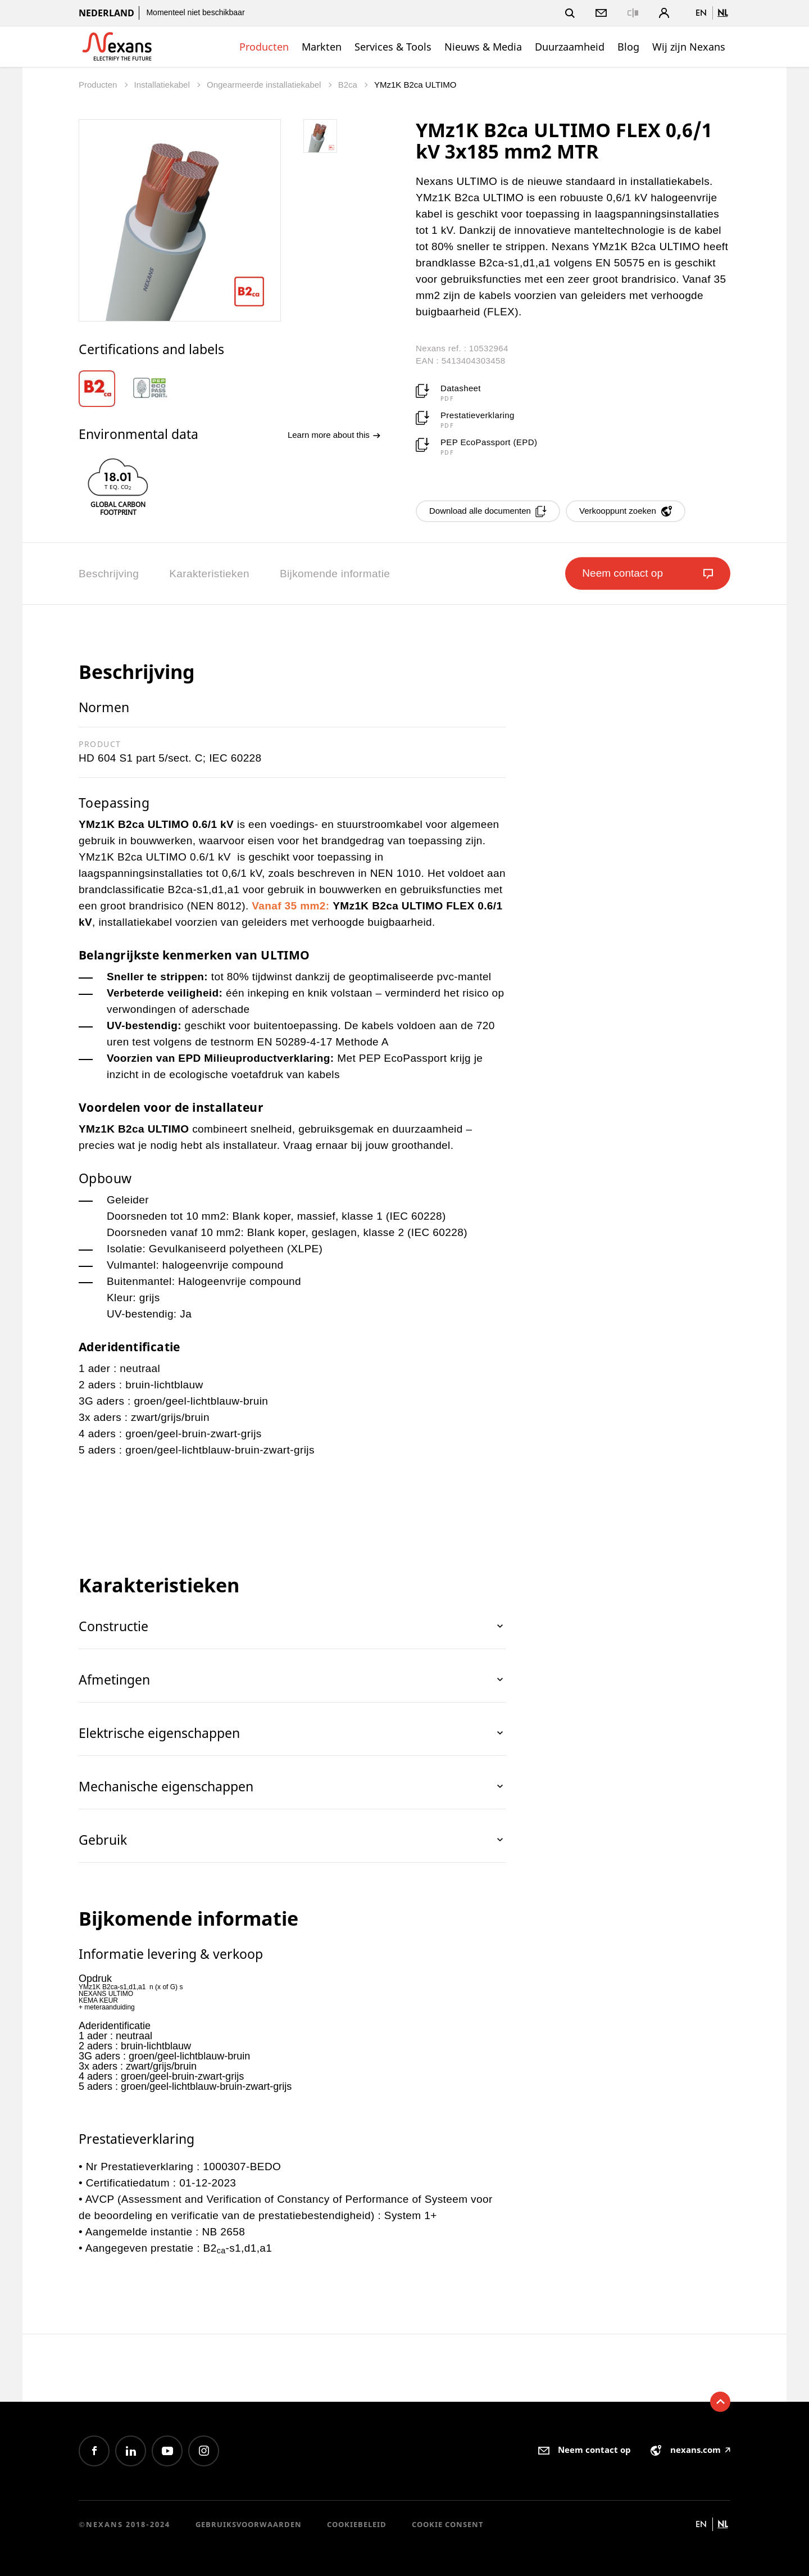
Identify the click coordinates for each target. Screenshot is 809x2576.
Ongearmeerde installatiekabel (265, 84)
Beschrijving (109, 574)
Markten (322, 47)
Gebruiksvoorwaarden (249, 2524)
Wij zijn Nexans (688, 47)
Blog (628, 47)
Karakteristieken (209, 574)
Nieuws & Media (483, 47)
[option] (105, 388)
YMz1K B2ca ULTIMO (415, 84)
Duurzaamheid (570, 47)
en (701, 12)
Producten (264, 47)
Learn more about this (334, 435)
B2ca (349, 84)
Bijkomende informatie (335, 574)
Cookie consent (448, 2524)
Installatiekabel (163, 84)
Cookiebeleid (357, 2524)
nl (722, 12)
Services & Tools (392, 47)
